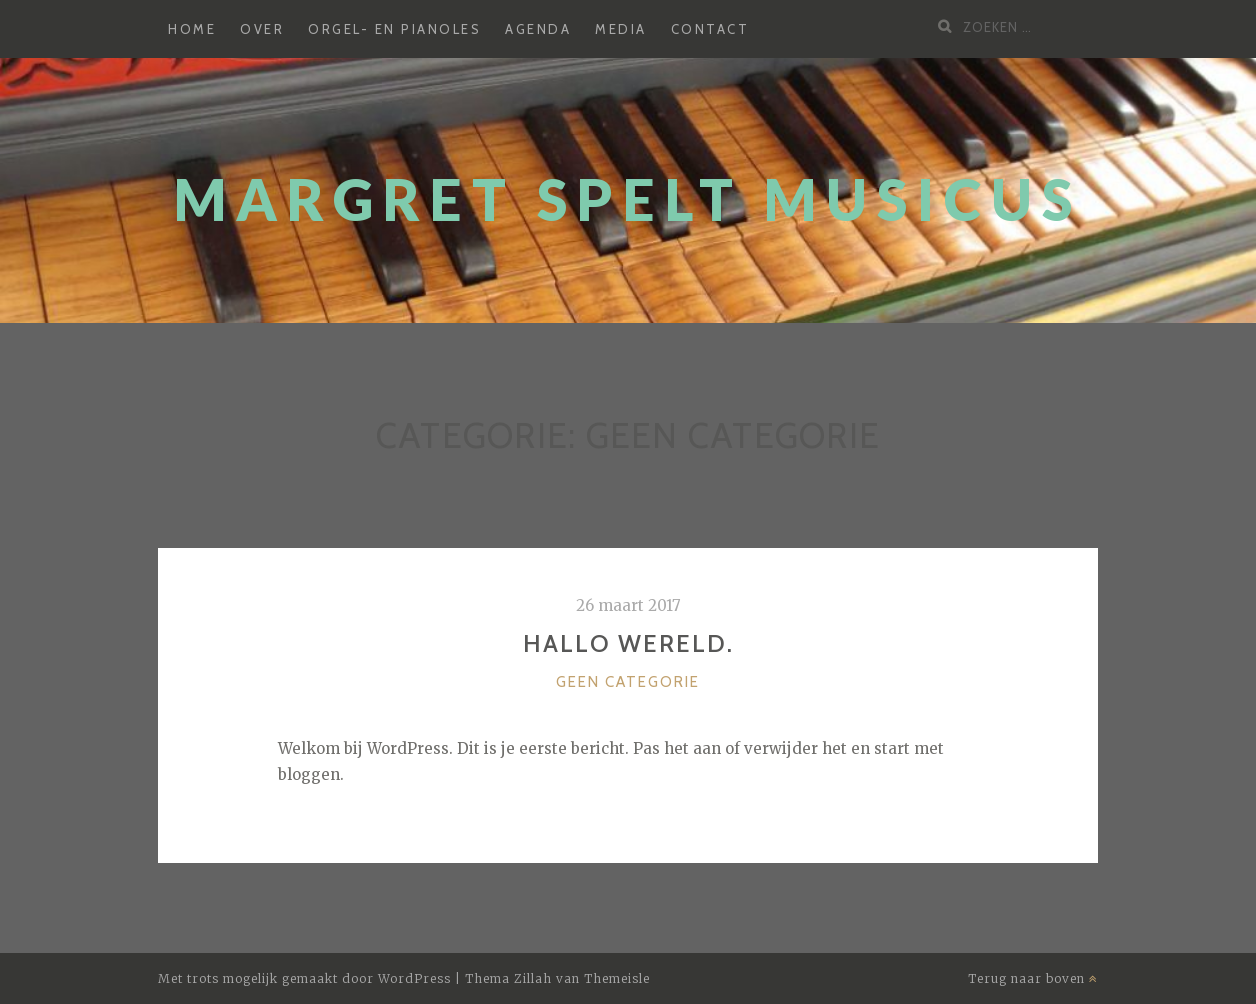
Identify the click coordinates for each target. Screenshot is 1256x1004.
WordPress (414, 978)
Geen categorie (628, 682)
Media (621, 29)
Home (192, 29)
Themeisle (617, 978)
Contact (710, 29)
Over (262, 29)
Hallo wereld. (628, 643)
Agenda (538, 29)
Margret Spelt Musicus (628, 199)
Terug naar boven (1033, 978)
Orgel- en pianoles (394, 29)
